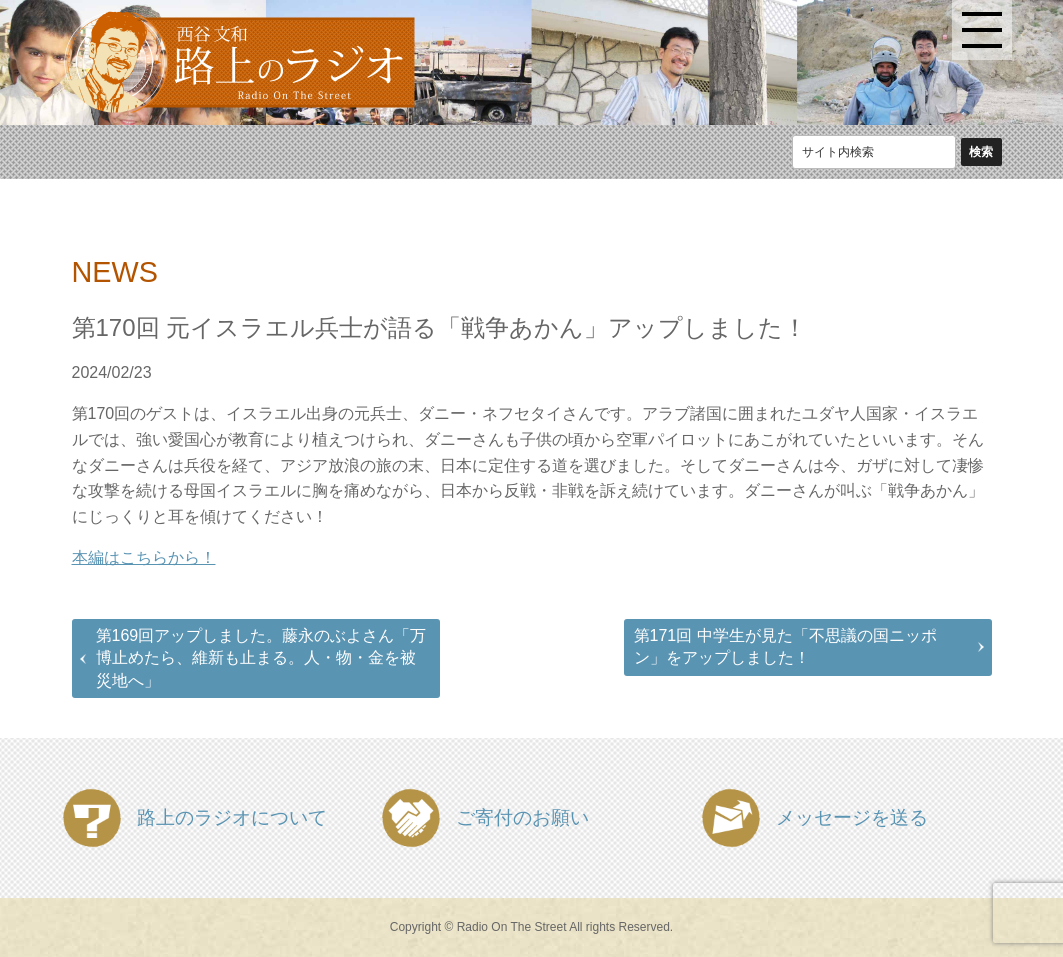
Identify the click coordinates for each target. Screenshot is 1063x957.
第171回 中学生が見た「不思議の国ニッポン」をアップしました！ (785, 646)
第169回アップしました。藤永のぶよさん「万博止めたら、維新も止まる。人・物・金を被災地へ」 (261, 658)
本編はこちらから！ (144, 557)
